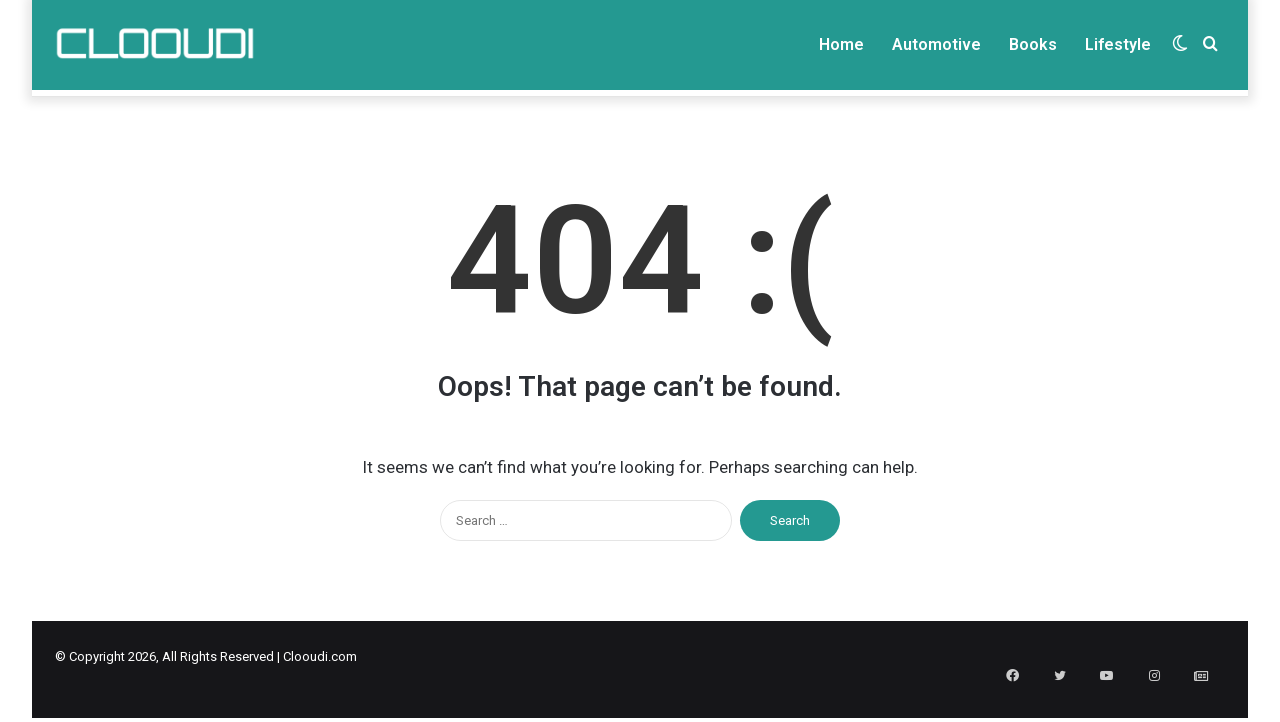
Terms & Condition (1081, 107)
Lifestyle (1118, 44)
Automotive (936, 44)
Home (841, 44)
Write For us (876, 107)
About (804, 107)
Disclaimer (1184, 107)
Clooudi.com (320, 685)
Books (1033, 44)
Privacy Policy (969, 107)
